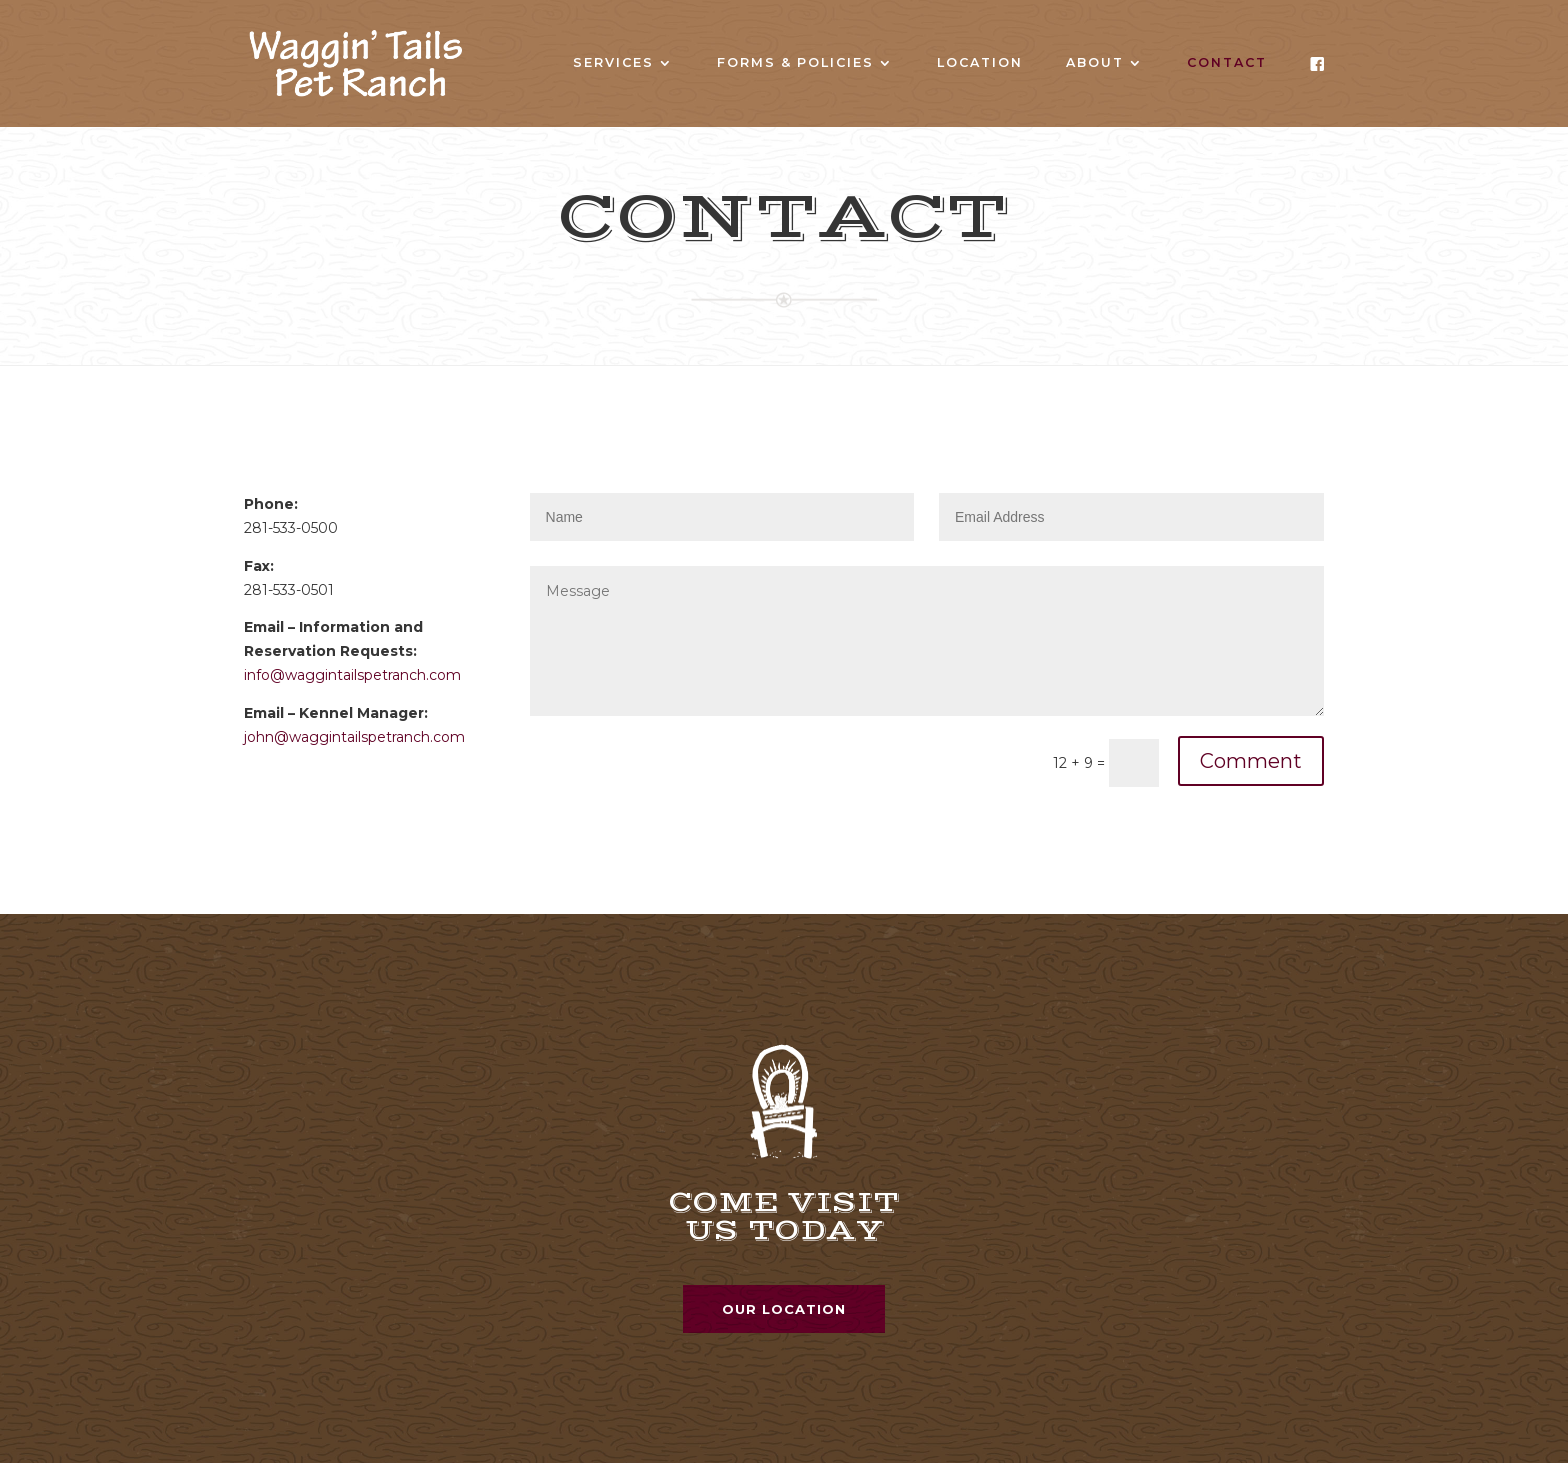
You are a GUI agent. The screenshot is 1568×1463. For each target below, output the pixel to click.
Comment (1251, 761)
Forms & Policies (795, 63)
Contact (1227, 63)
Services (613, 63)
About (1095, 63)
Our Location (784, 1309)
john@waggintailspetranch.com (354, 737)
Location (980, 63)
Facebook (1317, 85)
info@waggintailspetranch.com (352, 675)
